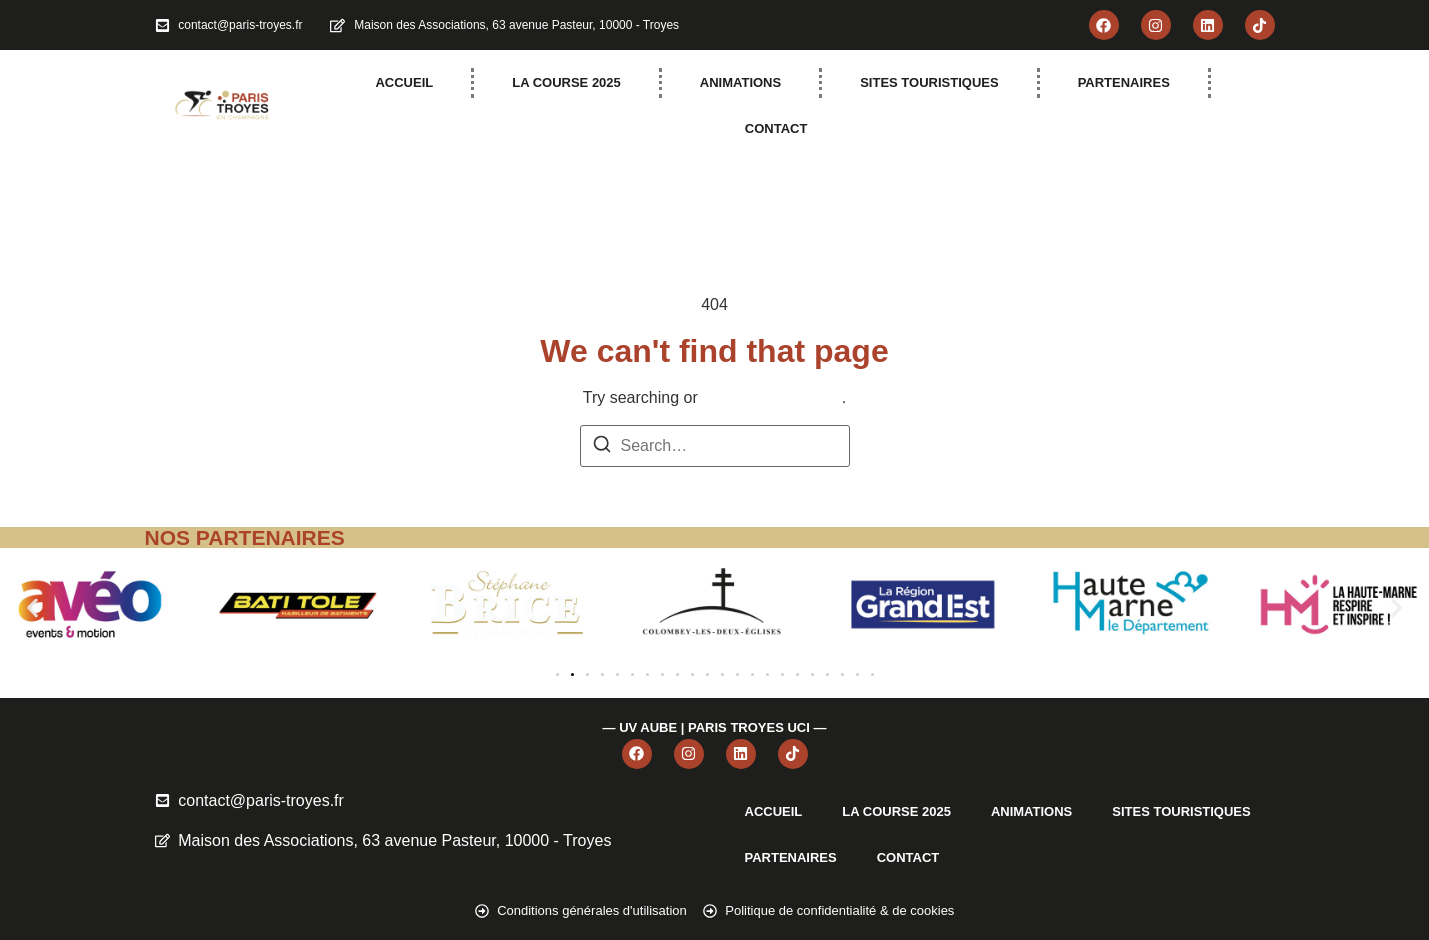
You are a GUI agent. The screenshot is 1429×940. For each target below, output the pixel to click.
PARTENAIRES (1124, 82)
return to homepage (772, 397)
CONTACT (776, 128)
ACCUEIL (404, 82)
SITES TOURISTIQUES (929, 82)
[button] (32, 607)
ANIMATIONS (740, 82)
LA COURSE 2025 (566, 82)
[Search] (602, 447)
